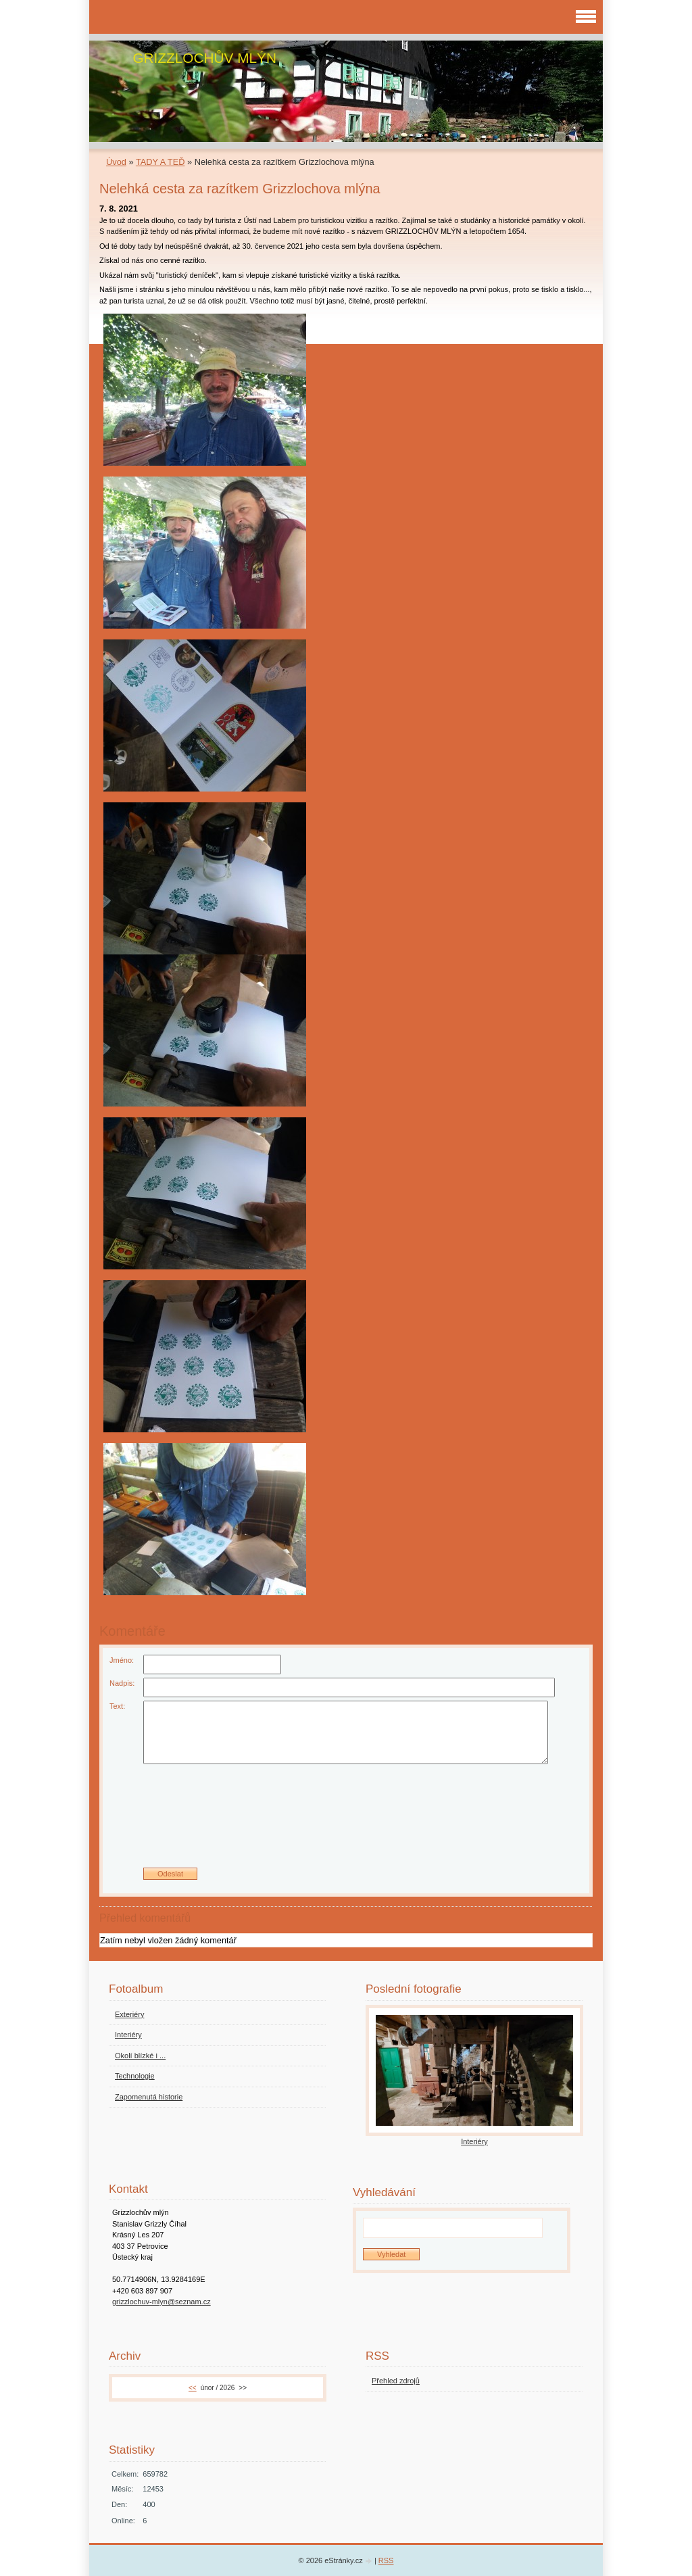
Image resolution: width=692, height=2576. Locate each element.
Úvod (116, 162)
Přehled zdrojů (396, 2381)
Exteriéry (129, 2014)
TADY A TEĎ (160, 162)
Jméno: (121, 1660)
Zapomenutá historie (148, 2097)
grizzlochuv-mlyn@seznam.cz (161, 2302)
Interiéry (128, 2035)
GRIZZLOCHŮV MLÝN (204, 58)
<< (193, 2387)
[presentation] (346, 1821)
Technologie (135, 2076)
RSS (386, 2560)
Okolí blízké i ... (140, 2055)
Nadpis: (121, 1683)
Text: (117, 1706)
